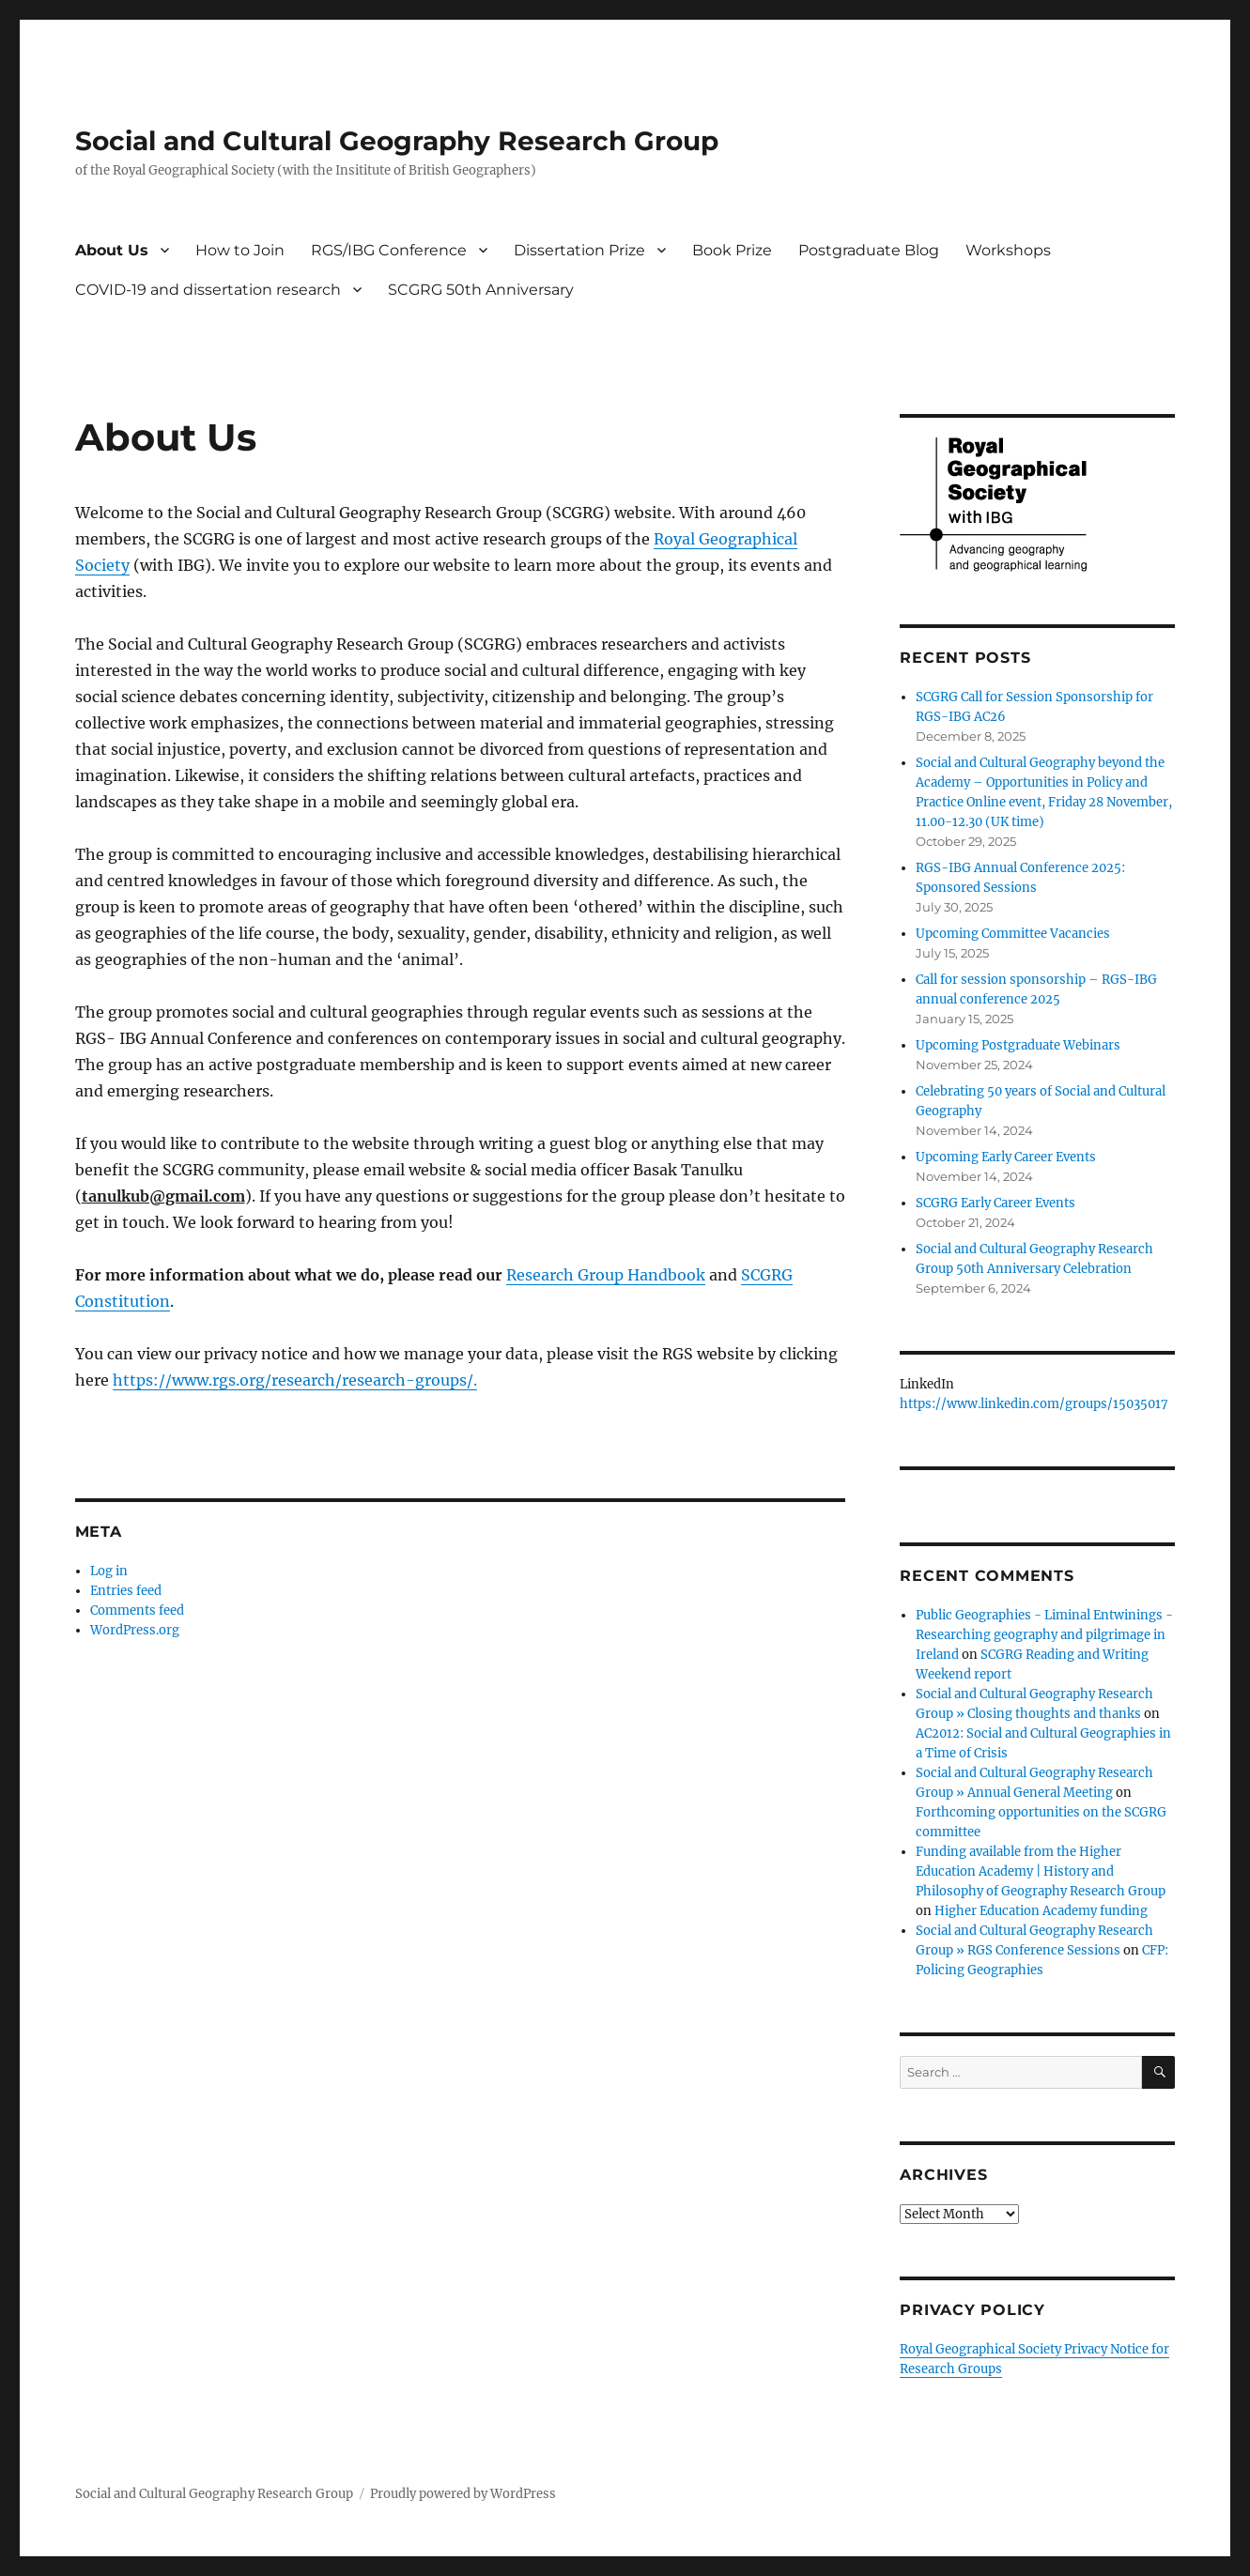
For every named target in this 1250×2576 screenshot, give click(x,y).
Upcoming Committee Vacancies (1013, 934)
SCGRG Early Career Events (995, 1203)
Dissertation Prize (579, 250)
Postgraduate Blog (868, 250)
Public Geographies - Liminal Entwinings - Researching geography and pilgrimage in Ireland (1044, 1635)
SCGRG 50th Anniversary (481, 290)
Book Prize (732, 250)
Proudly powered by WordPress (463, 2494)
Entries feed (126, 1591)
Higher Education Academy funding (1041, 1911)
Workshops (1008, 250)
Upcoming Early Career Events (1006, 1157)
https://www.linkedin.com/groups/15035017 (1034, 1404)
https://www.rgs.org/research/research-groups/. (295, 1380)
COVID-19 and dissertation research (208, 290)
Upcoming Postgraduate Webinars (1018, 1045)
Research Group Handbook (605, 1274)
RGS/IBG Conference (389, 250)
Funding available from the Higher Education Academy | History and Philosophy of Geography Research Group (1040, 1871)
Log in (109, 1571)
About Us (111, 250)
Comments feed (137, 1610)
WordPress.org (134, 1630)
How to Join (240, 250)
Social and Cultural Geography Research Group (396, 141)
